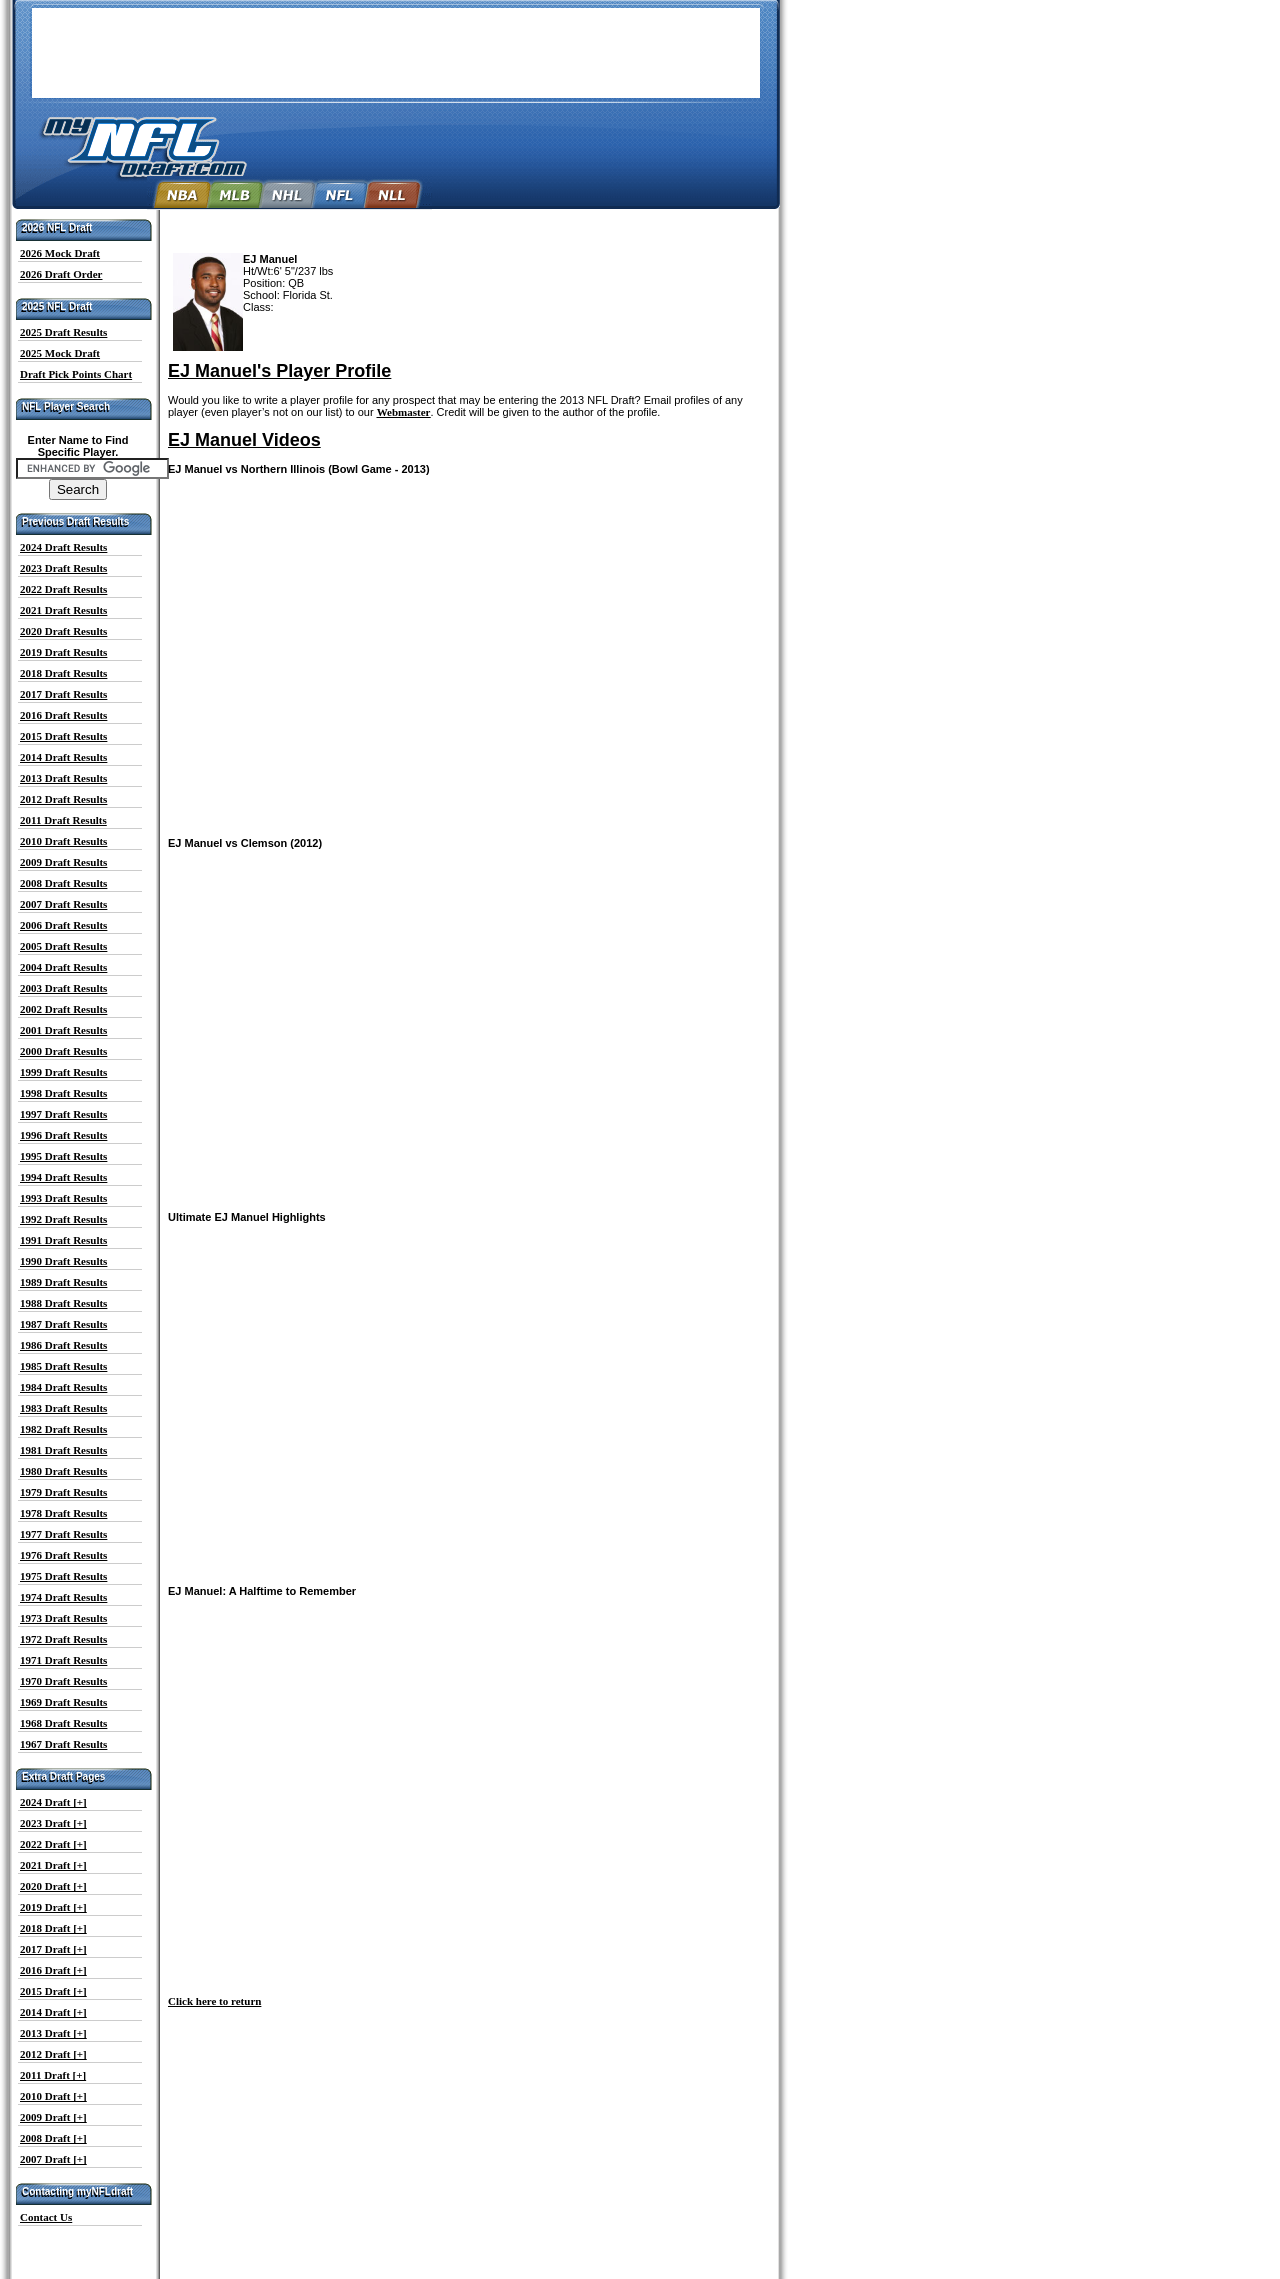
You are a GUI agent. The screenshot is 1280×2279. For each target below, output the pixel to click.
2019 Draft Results (63, 652)
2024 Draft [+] (53, 1802)
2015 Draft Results (63, 736)
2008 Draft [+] (53, 2138)
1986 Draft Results (63, 1345)
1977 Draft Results (63, 1534)
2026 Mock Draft (60, 253)
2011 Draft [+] (53, 2075)
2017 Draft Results (63, 694)
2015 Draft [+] (53, 1991)
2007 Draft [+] (53, 2159)
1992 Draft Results (63, 1219)
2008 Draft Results (63, 883)
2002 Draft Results (63, 1009)
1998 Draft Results (63, 1093)
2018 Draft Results (63, 673)
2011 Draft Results (63, 820)
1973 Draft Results (63, 1618)
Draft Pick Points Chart (76, 374)
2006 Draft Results (63, 925)
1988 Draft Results (63, 1303)
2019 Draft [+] (53, 1907)
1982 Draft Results (63, 1429)
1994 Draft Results (63, 1177)
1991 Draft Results (63, 1240)
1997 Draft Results (63, 1114)
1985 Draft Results (63, 1366)
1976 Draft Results (63, 1555)
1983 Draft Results (63, 1408)
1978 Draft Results (63, 1513)
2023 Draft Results (63, 568)
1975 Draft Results (63, 1576)
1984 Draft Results (63, 1387)
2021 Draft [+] (53, 1865)
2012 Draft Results (63, 799)
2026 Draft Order (61, 274)
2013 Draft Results (63, 778)
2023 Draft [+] (53, 1823)
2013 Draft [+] (53, 2033)
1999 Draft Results (63, 1072)
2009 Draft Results (63, 862)
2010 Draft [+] (53, 2096)
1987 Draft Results (63, 1324)
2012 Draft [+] (53, 2054)
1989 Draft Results (63, 1282)
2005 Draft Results (63, 946)
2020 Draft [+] (53, 1886)
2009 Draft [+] (53, 2117)
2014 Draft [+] (53, 2012)
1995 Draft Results (63, 1156)
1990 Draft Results (63, 1261)
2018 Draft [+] (53, 1928)
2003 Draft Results (63, 988)
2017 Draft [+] (53, 1949)
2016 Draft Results (63, 715)
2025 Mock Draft (60, 353)
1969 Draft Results (63, 1702)
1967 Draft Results (63, 1744)
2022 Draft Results (63, 589)
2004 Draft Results (63, 967)
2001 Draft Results (63, 1030)
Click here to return (214, 2001)
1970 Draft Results (63, 1681)
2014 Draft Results (63, 757)
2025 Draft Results (63, 332)
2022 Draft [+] (53, 1844)
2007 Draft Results (63, 904)
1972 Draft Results (63, 1639)
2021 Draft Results (63, 610)
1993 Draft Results (63, 1198)
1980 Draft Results (63, 1471)
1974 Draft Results (63, 1597)
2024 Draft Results (63, 547)
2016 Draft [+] (53, 1970)
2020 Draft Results (63, 631)
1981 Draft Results (63, 1450)
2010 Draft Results (63, 841)
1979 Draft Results (63, 1492)
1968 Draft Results (63, 1723)
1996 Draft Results (63, 1135)
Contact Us (46, 2217)
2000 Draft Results (63, 1051)
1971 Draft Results (63, 1660)
